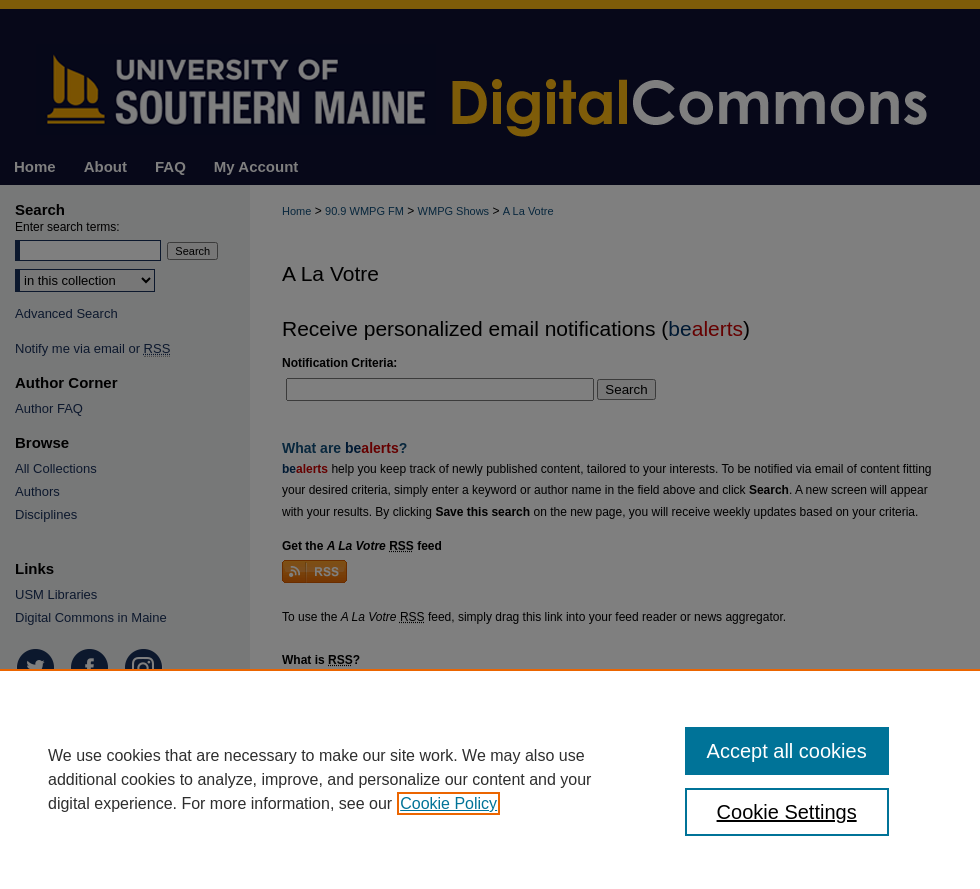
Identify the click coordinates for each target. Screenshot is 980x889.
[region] (490, 779)
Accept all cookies (787, 751)
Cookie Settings (787, 812)
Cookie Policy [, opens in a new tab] (448, 803)
